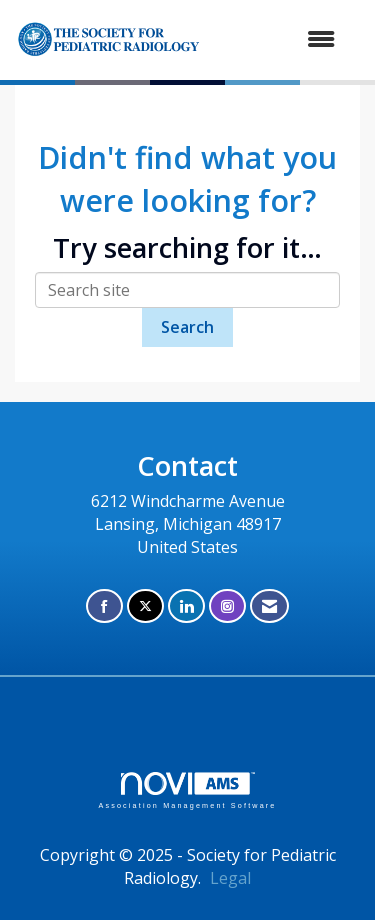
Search (187, 327)
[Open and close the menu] (296, 39)
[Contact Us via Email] (269, 606)
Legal (230, 878)
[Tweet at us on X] (145, 606)
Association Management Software (187, 790)
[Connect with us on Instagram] (227, 606)
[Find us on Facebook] (104, 606)
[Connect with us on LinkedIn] (186, 606)
